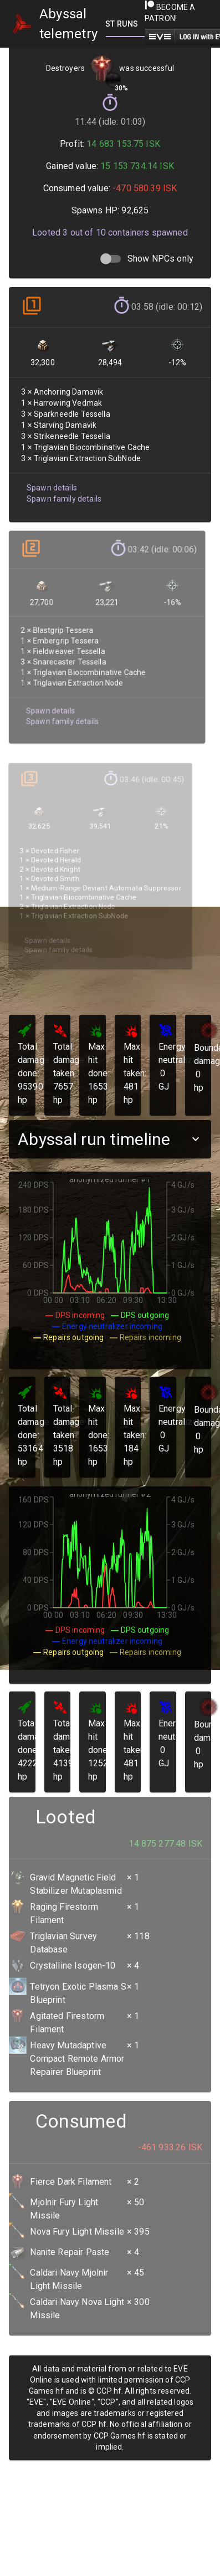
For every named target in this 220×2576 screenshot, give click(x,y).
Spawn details (51, 484)
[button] (110, 1139)
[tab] (123, 24)
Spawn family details (64, 494)
